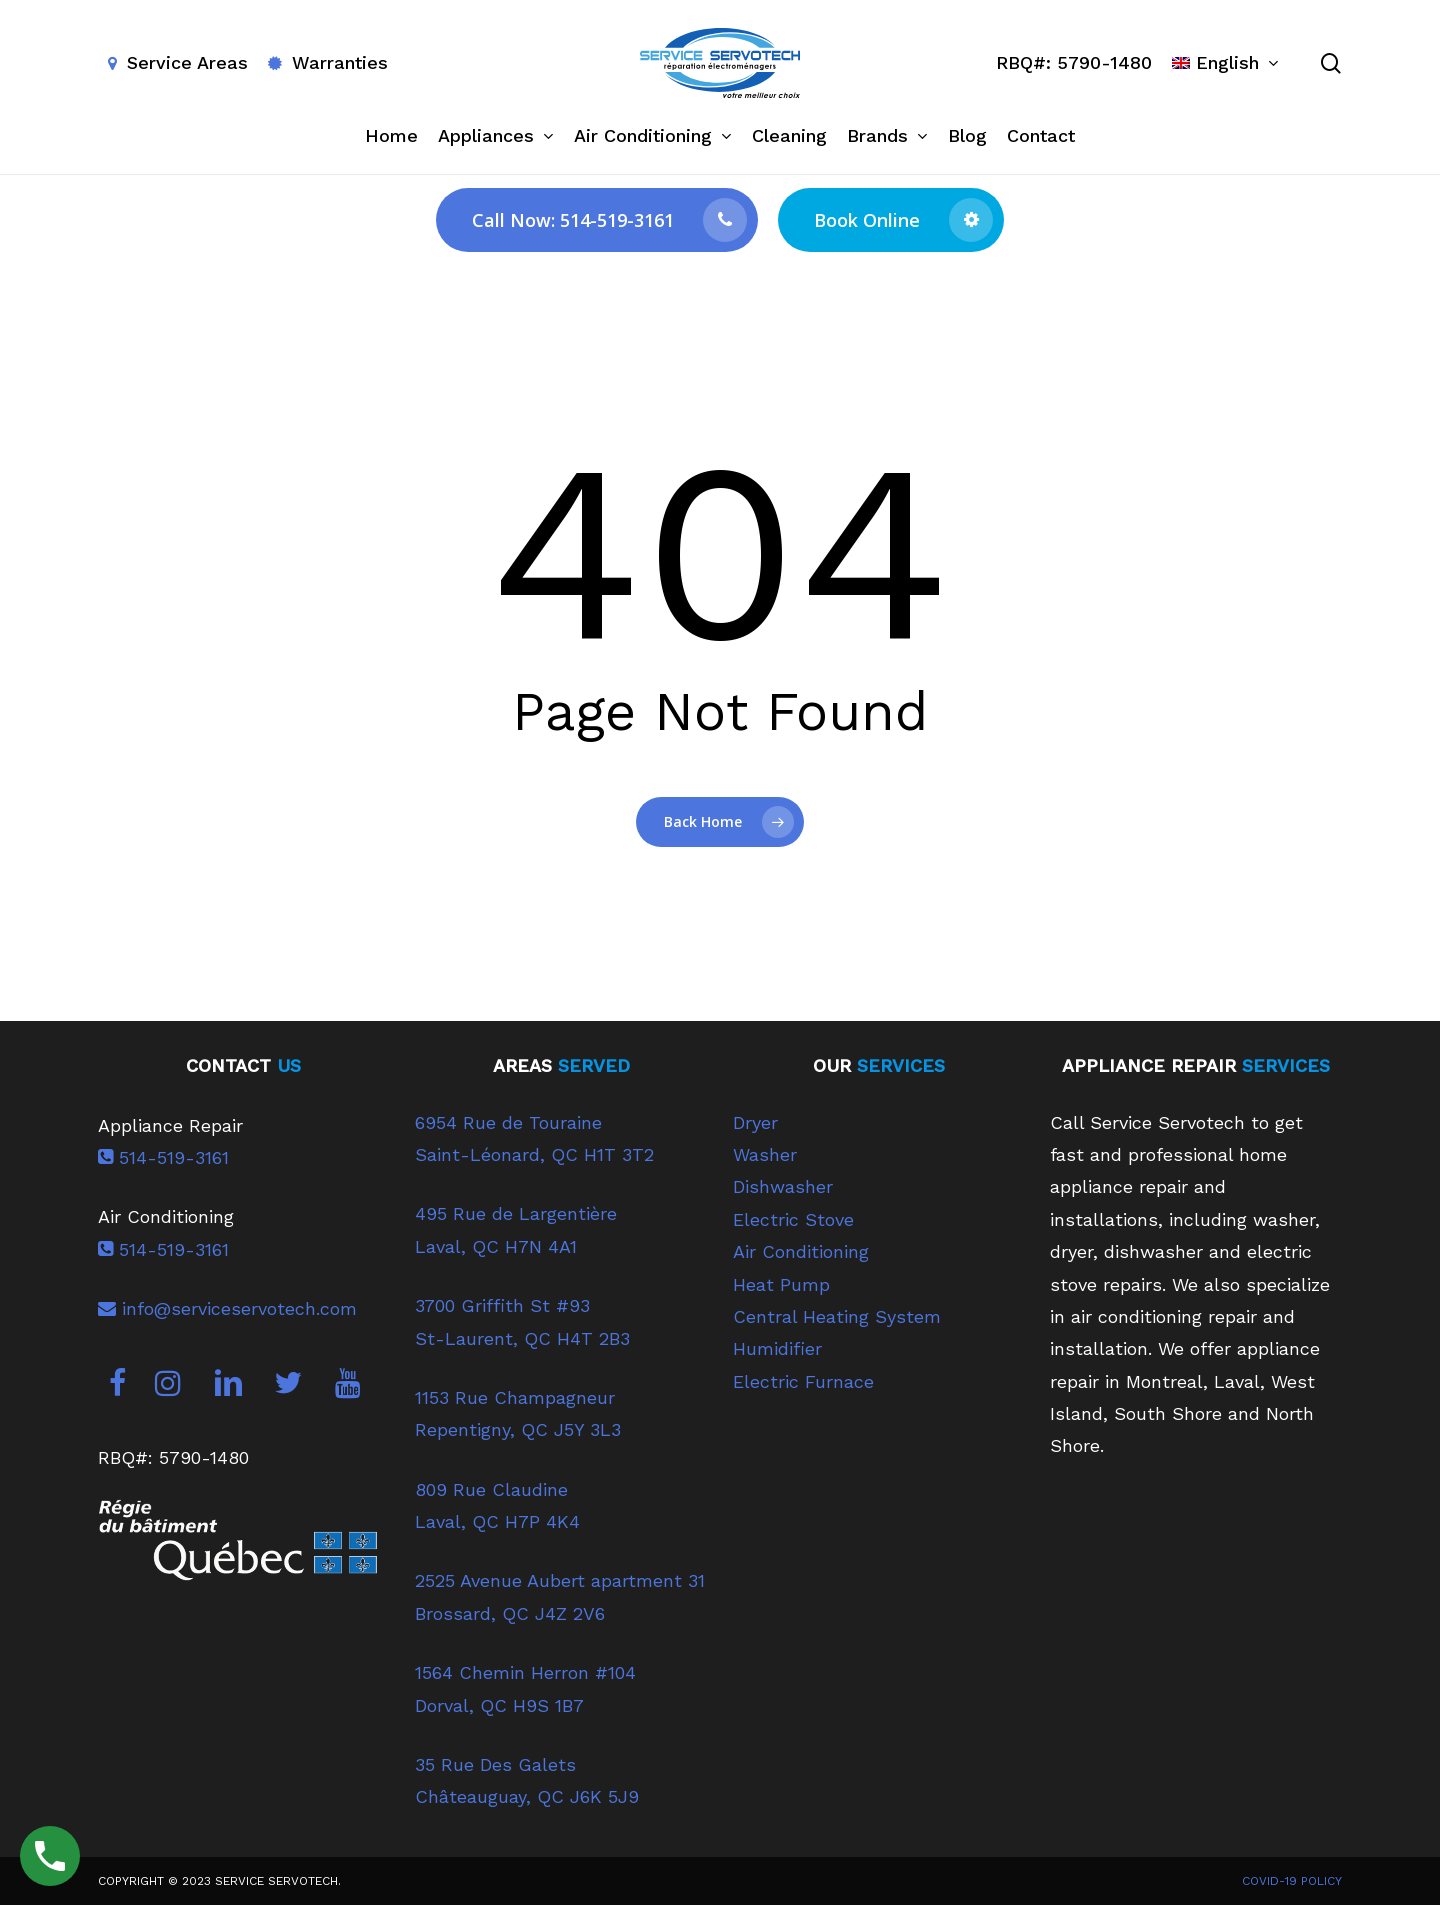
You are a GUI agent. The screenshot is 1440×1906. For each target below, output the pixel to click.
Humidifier (777, 1348)
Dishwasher (783, 1186)
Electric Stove (793, 1219)
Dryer (755, 1122)
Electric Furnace (803, 1381)
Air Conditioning (801, 1251)
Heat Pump (781, 1284)
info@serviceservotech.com (227, 1308)
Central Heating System (837, 1316)
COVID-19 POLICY (1292, 1881)
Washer (765, 1154)
